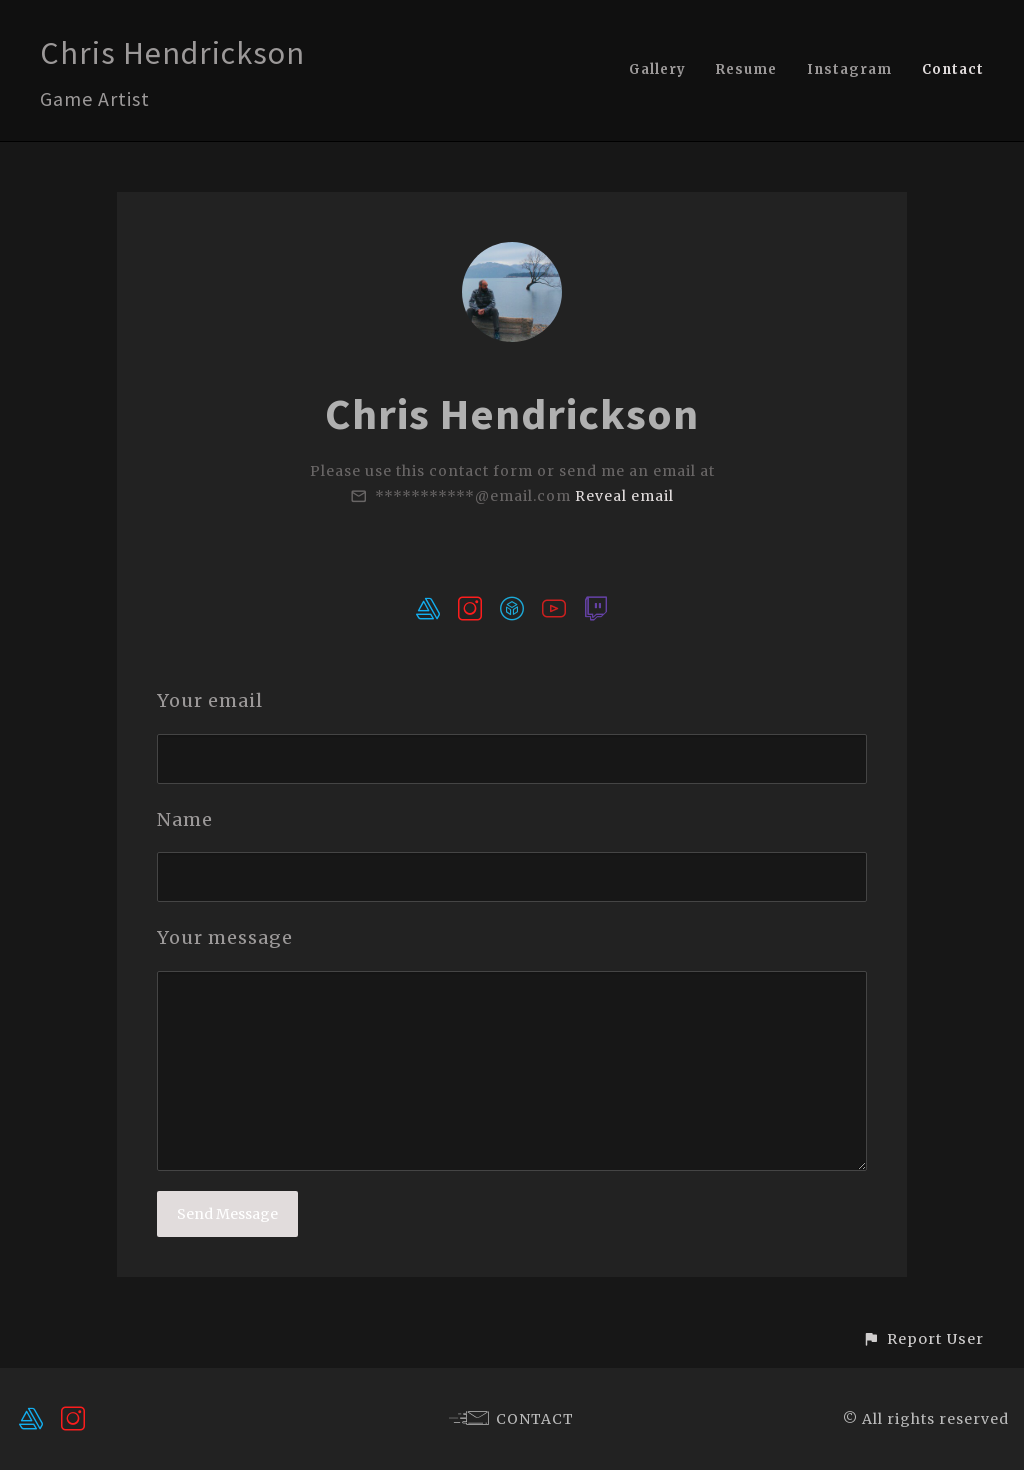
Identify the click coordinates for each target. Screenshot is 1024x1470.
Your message (225, 937)
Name (185, 819)
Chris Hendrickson (172, 53)
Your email (210, 700)
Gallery (657, 69)
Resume (746, 69)
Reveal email (624, 496)
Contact (953, 69)
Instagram (849, 69)
